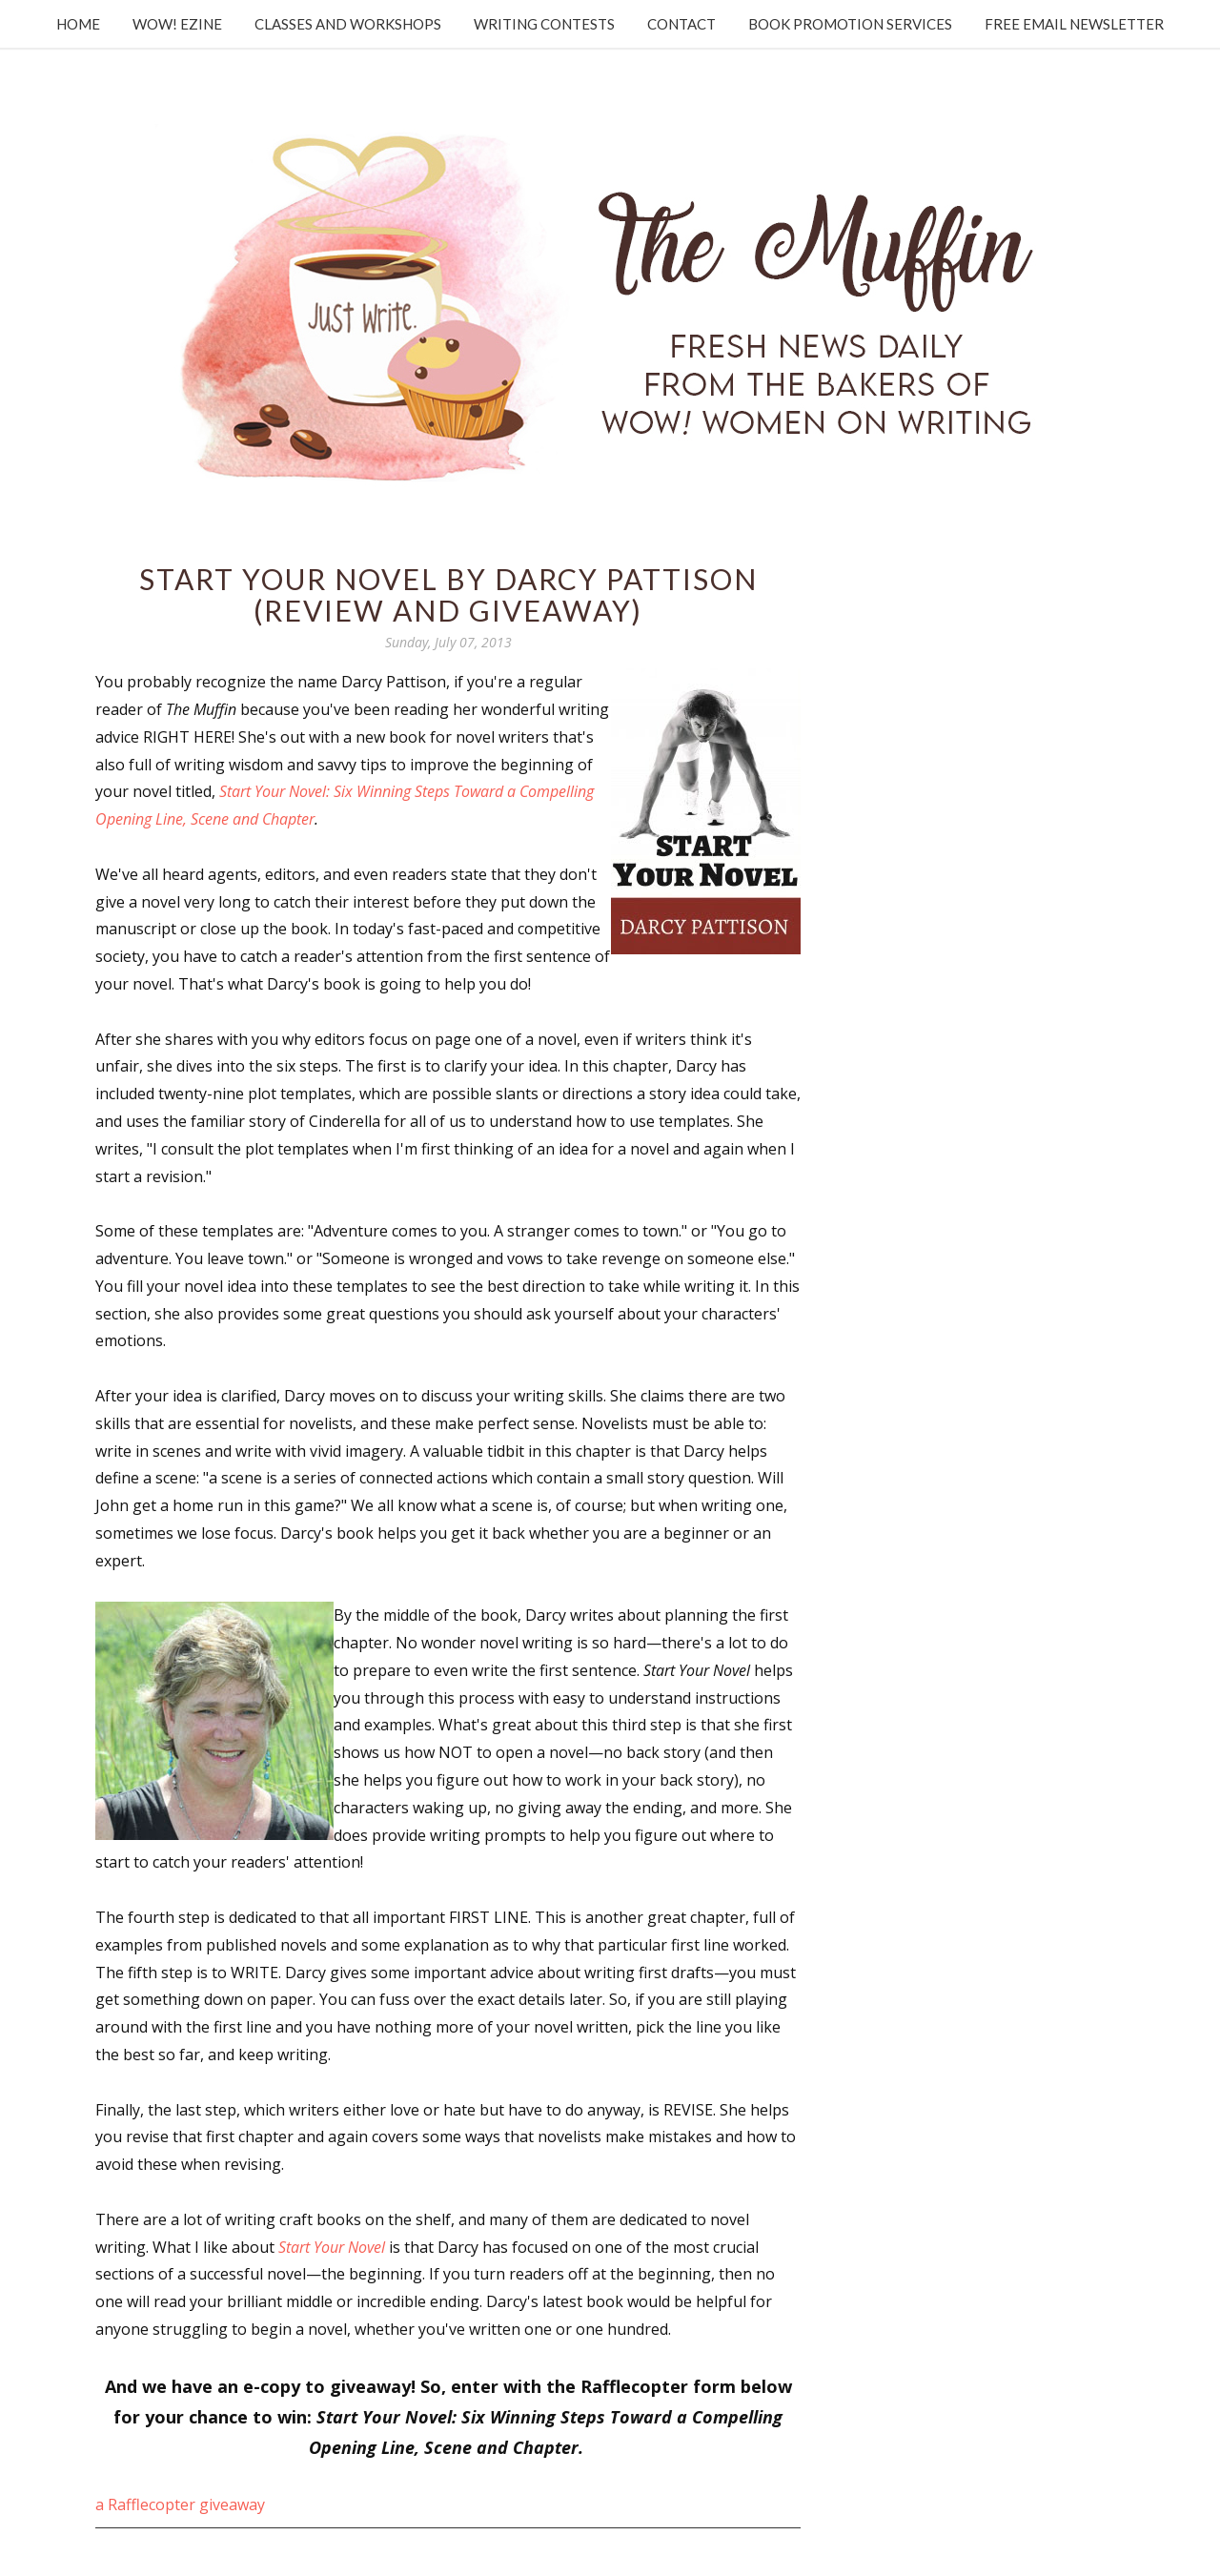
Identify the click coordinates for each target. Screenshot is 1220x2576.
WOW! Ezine (177, 23)
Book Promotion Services (850, 23)
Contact (681, 23)
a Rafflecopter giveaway (180, 2504)
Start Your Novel (331, 2247)
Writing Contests (544, 23)
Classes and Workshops (347, 23)
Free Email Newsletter (1074, 23)
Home (78, 23)
